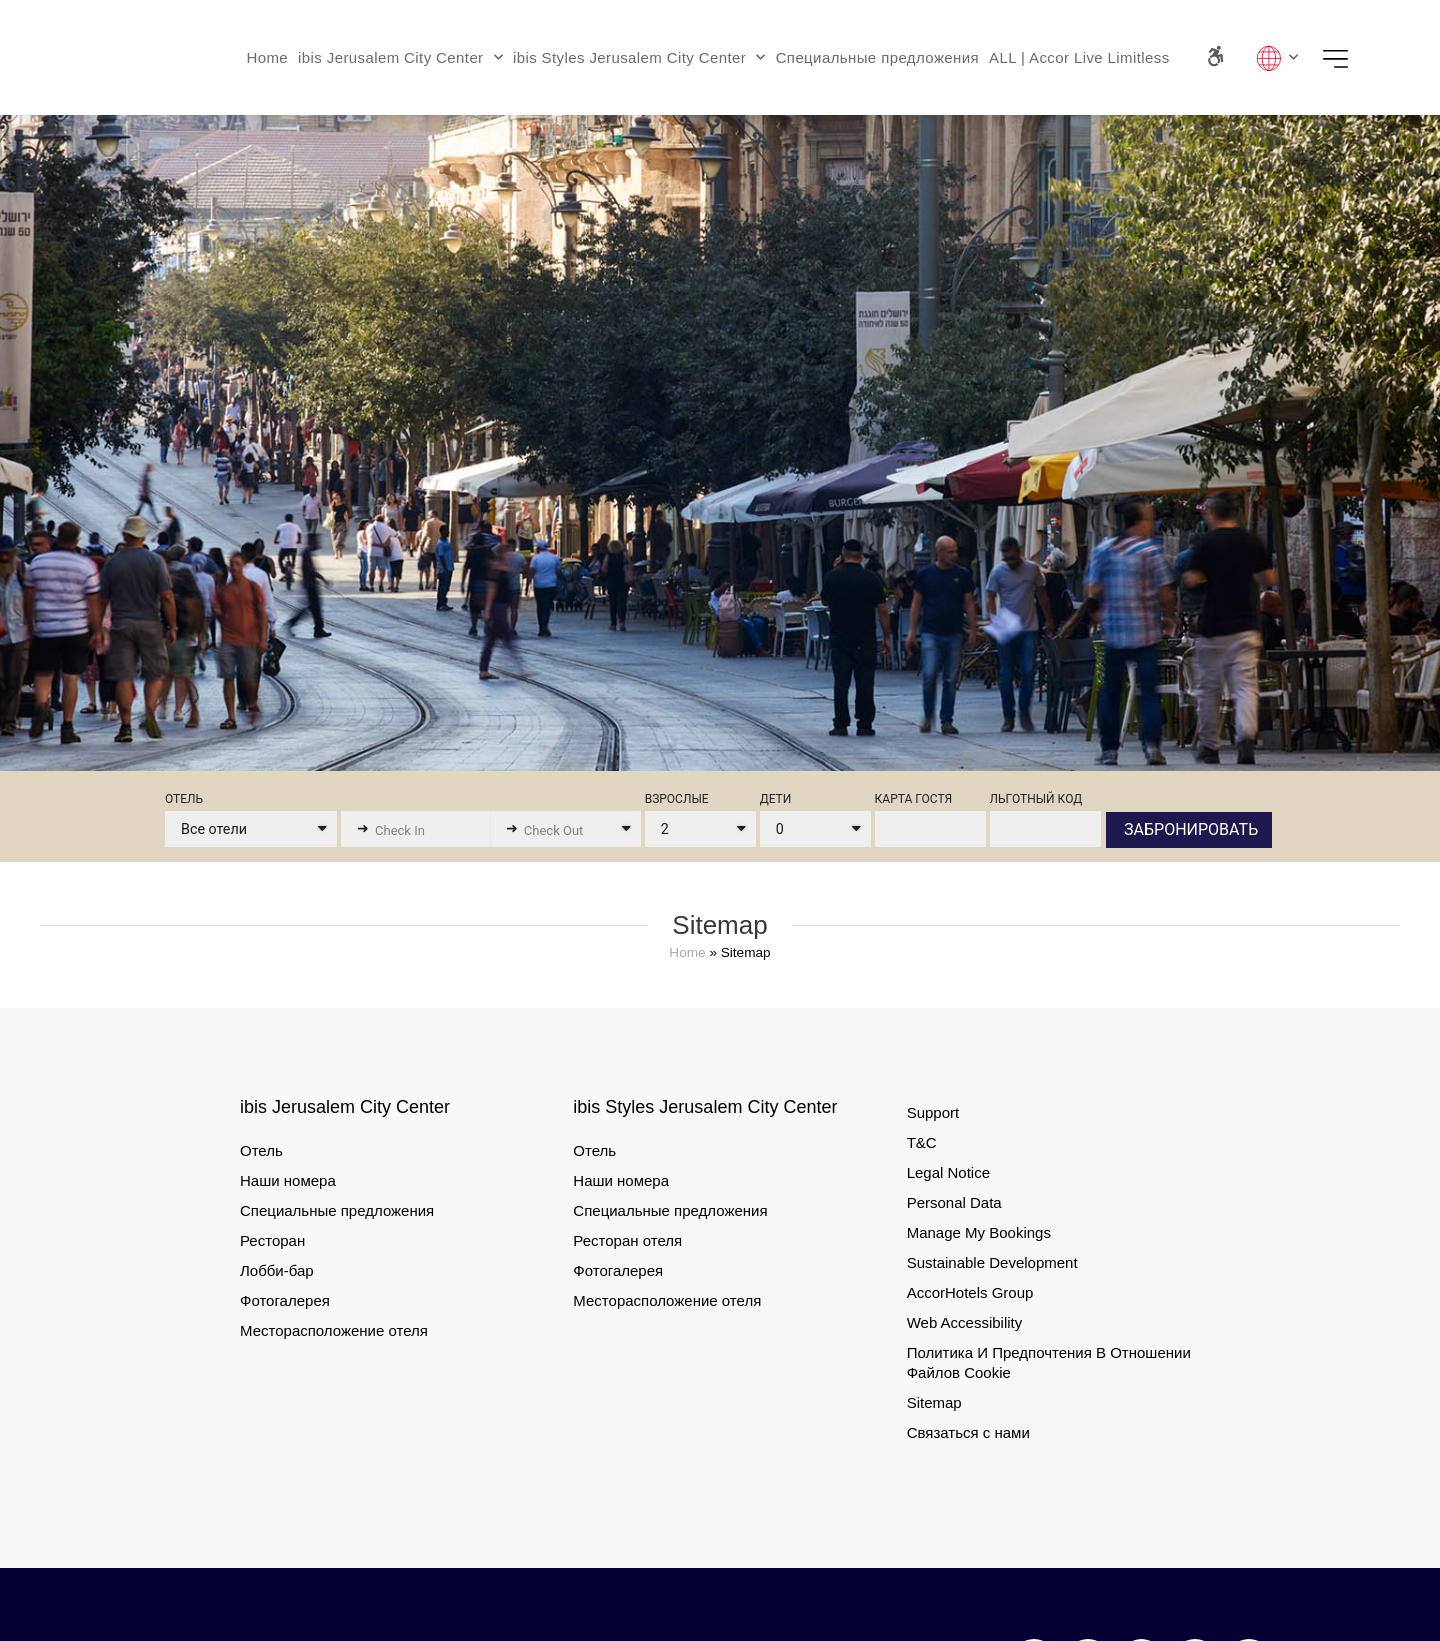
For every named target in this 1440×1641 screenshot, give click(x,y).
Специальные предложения (877, 57)
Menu (1342, 58)
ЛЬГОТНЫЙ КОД (1036, 799)
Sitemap (934, 1402)
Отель (261, 1150)
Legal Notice (948, 1172)
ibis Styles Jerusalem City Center (639, 57)
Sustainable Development (992, 1262)
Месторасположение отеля (334, 1330)
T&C (922, 1142)
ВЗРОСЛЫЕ (677, 799)
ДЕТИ (776, 799)
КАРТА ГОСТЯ (914, 799)
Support (933, 1112)
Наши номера (288, 1180)
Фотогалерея (285, 1300)
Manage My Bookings (979, 1232)
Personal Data (954, 1202)
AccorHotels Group (970, 1292)
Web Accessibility (965, 1322)
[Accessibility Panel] (1214, 56)
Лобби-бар (277, 1270)
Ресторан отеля (627, 1240)
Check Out (554, 830)
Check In (400, 830)
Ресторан (272, 1240)
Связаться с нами (968, 1432)
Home (267, 57)
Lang (1277, 58)
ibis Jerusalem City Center (400, 57)
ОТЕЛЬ (184, 799)
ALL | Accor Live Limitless (1079, 57)
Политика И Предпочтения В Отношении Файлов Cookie (1049, 1362)
